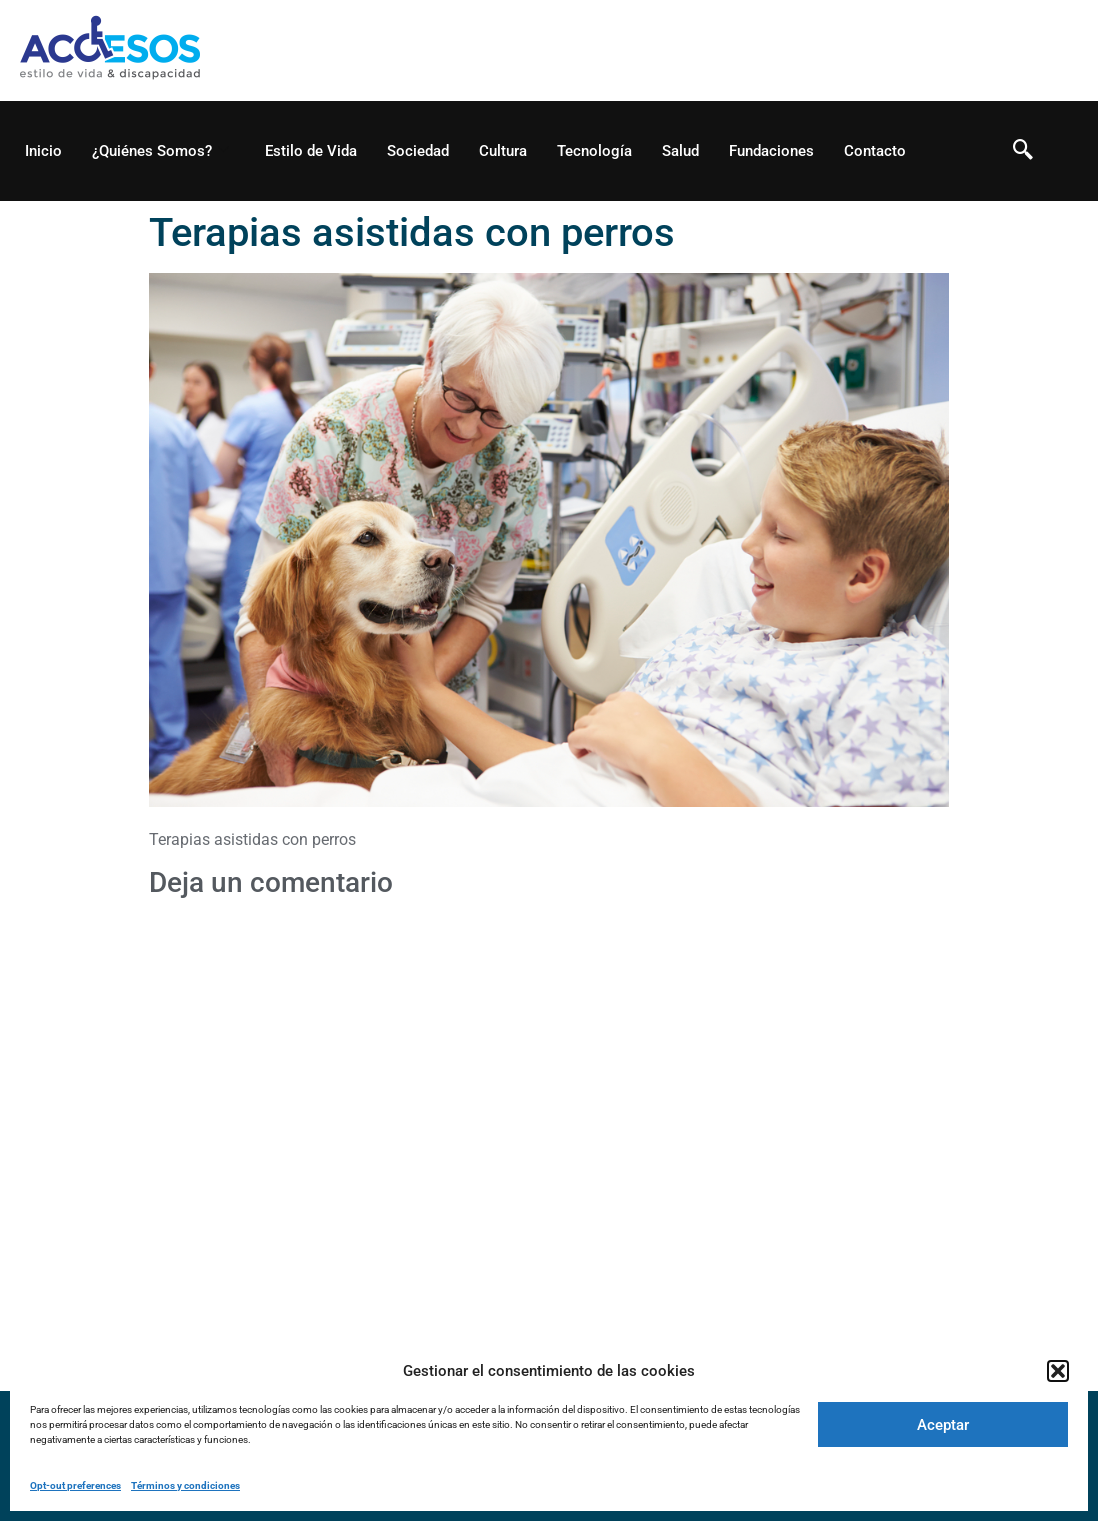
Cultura (503, 151)
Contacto (875, 151)
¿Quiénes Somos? (160, 151)
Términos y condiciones (185, 1485)
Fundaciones (771, 151)
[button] (1058, 1371)
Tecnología (594, 151)
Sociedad (418, 151)
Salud (680, 151)
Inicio (43, 151)
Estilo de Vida (311, 151)
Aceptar (943, 1425)
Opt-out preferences (75, 1485)
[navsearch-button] (1023, 151)
